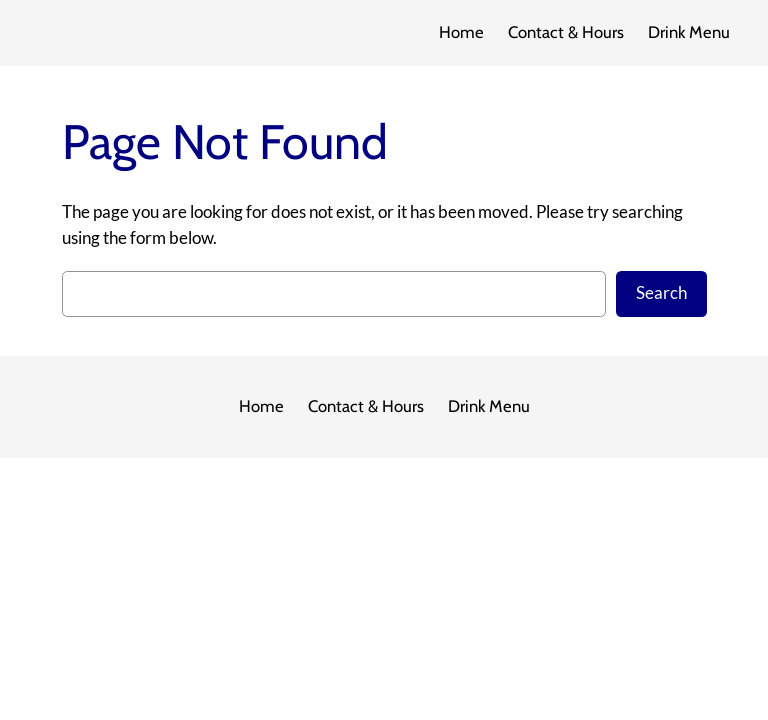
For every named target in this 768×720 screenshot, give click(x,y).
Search (661, 293)
